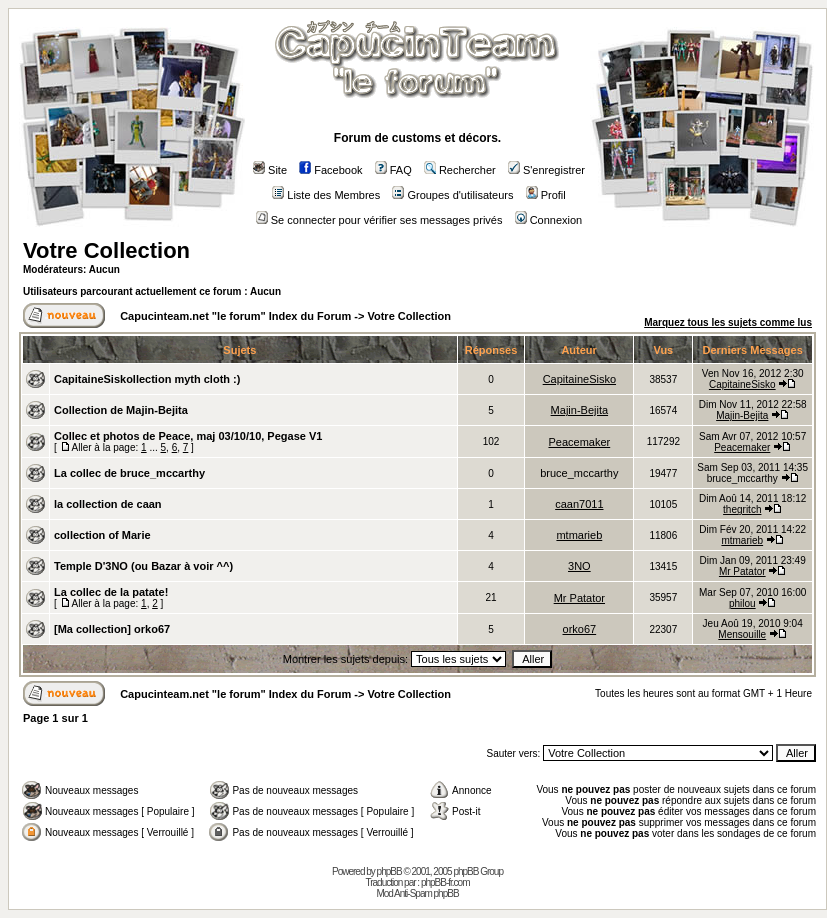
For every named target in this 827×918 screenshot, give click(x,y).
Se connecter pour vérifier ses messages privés (379, 220)
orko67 (580, 629)
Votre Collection (106, 250)
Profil (546, 195)
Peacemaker (579, 442)
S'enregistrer (546, 170)
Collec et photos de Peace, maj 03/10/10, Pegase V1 (188, 436)
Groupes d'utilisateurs (452, 195)
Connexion (549, 220)
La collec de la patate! (111, 592)
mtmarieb (579, 535)
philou (742, 603)
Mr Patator (742, 571)
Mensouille (742, 634)
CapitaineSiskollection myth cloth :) (147, 379)
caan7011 (579, 504)
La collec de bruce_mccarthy (129, 473)
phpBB (389, 871)
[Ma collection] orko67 (112, 629)
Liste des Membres (326, 195)
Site (270, 170)
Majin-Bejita (579, 410)
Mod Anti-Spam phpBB (417, 893)
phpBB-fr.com (445, 882)
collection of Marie (102, 535)
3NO (579, 566)
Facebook (330, 170)
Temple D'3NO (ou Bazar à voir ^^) (143, 566)
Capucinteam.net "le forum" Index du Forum (235, 316)
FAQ (393, 170)
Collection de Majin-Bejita (121, 410)
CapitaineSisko (579, 379)
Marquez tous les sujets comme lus (728, 322)
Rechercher (460, 170)
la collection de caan (108, 504)
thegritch (742, 509)
